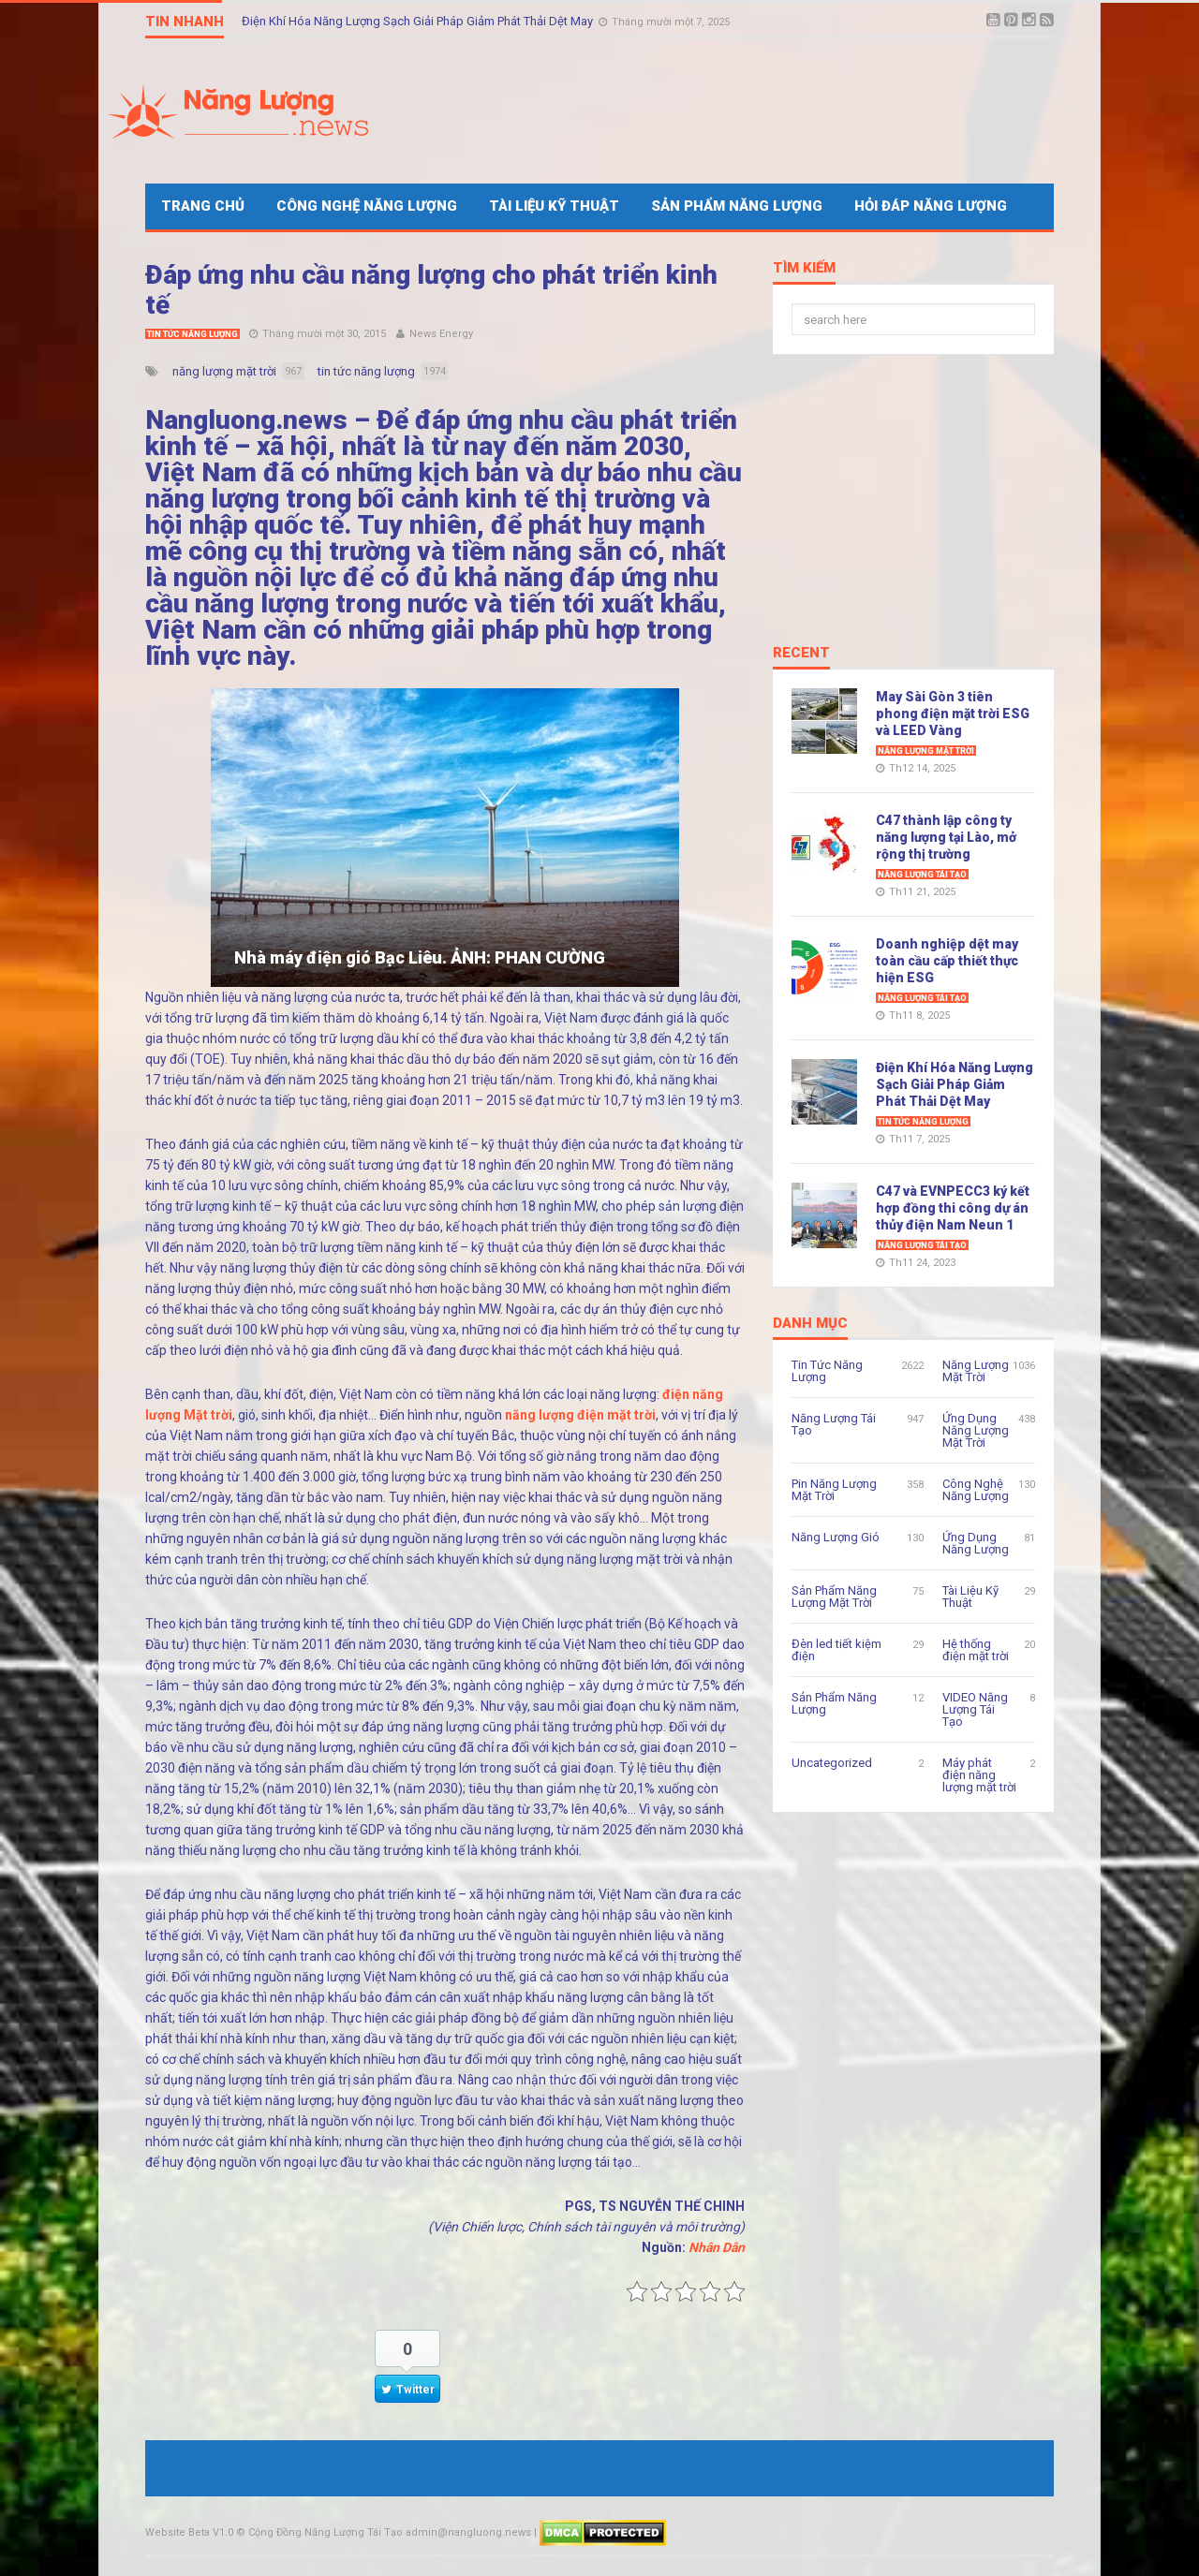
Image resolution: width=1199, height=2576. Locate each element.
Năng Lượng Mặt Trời (926, 751)
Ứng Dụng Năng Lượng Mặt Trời (975, 1430)
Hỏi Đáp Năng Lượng (930, 206)
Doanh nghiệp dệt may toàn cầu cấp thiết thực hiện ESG (947, 960)
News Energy (441, 334)
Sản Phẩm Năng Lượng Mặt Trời (834, 1596)
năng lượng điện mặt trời (580, 1414)
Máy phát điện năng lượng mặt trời (979, 1775)
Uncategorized (832, 1763)
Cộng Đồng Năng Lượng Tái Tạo (325, 2532)
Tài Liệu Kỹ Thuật (554, 206)
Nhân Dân (716, 2247)
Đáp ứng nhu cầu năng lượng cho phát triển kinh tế (431, 289)
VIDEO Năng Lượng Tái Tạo (975, 1709)
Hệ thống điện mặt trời (975, 1650)
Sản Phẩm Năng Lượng (736, 206)
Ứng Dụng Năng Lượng (975, 1543)
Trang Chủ (202, 206)
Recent (801, 653)
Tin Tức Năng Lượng (192, 334)
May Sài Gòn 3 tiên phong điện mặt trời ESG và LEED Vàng (952, 713)
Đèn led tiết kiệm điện (836, 1650)
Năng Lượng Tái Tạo (922, 874)
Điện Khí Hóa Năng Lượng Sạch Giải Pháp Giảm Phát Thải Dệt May (419, 21)
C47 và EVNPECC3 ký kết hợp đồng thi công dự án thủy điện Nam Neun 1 (952, 1208)
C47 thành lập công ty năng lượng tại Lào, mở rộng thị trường (946, 837)
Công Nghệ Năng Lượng (366, 206)
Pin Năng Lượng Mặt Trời (834, 1490)
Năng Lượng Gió (836, 1537)
